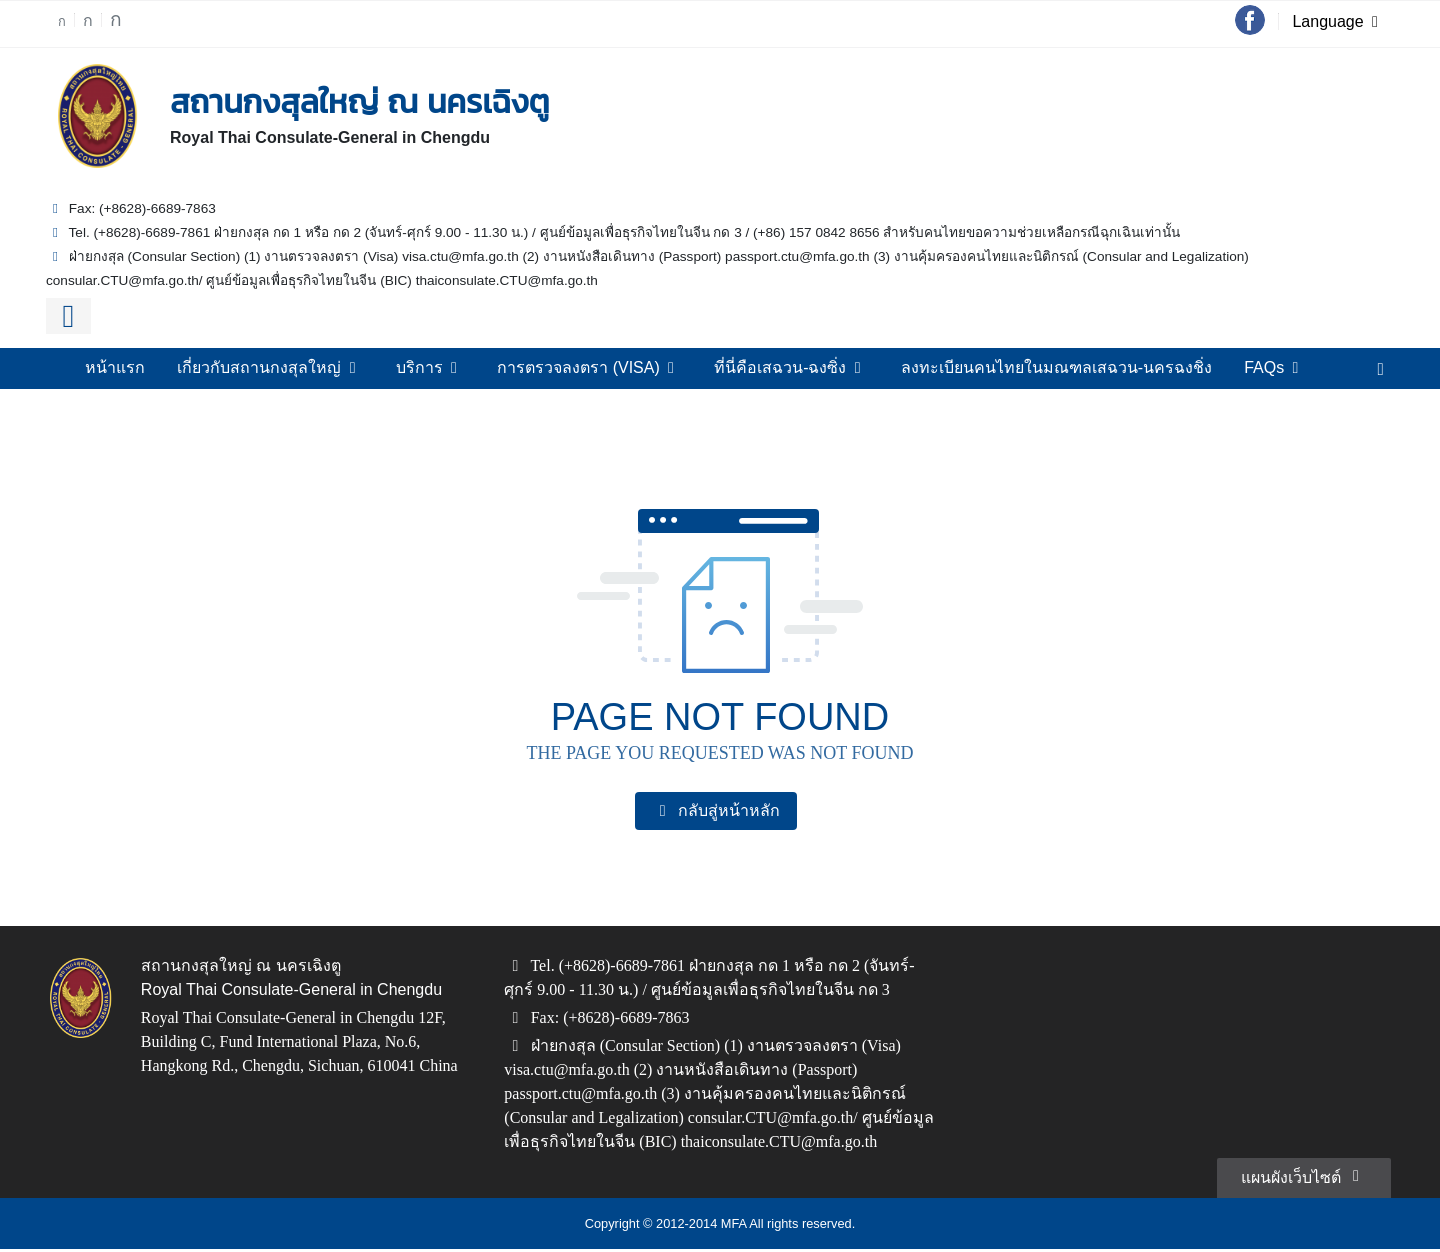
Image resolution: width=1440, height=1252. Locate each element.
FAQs (1246, 368)
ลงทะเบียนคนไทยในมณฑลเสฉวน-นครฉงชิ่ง (1042, 368)
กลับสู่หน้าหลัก (715, 811)
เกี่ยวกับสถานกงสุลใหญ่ (294, 368)
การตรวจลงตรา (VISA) (601, 368)
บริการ (449, 368)
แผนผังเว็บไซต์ (1305, 1178)
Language (1339, 23)
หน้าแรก (144, 368)
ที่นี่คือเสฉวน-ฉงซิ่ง (794, 368)
